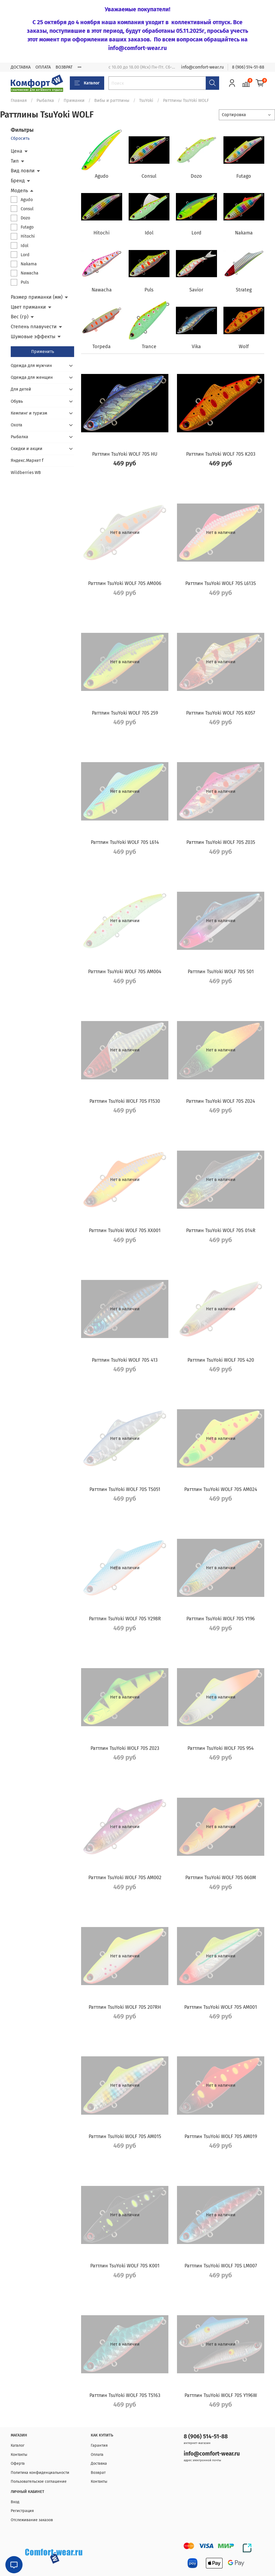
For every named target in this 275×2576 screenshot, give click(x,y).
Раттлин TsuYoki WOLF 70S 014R (220, 1230)
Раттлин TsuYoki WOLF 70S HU (124, 454)
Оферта (18, 2463)
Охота (16, 424)
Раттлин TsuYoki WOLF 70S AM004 (124, 972)
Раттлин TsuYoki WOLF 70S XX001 (125, 1230)
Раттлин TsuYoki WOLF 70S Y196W (220, 2395)
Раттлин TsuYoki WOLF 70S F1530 (124, 1101)
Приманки (74, 100)
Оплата (97, 2454)
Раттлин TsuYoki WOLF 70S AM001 (220, 2007)
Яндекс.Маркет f (27, 460)
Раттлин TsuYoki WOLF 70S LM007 (220, 2266)
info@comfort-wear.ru (202, 67)
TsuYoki (146, 100)
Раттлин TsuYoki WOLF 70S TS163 (124, 2395)
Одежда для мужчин (31, 365)
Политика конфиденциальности (40, 2472)
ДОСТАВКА (21, 67)
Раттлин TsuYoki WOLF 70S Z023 (125, 1748)
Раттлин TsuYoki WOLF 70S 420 (220, 1360)
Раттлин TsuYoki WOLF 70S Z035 (220, 842)
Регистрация (22, 2511)
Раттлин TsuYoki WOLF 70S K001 (125, 2266)
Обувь (17, 401)
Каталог (87, 83)
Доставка (99, 2463)
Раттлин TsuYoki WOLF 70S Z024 (220, 1101)
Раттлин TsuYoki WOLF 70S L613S (220, 583)
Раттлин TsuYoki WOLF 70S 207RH (125, 2007)
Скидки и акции (26, 448)
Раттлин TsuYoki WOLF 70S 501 (221, 972)
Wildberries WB (26, 472)
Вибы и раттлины (111, 100)
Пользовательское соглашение (39, 2481)
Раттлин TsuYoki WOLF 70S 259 (125, 713)
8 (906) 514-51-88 (248, 67)
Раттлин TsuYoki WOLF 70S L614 (125, 842)
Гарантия (99, 2445)
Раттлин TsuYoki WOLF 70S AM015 (125, 2136)
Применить (42, 351)
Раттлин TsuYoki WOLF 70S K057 (220, 713)
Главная (19, 100)
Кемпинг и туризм (29, 413)
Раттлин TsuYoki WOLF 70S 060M (220, 1878)
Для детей (21, 389)
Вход (15, 2502)
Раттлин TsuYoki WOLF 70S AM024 (220, 1489)
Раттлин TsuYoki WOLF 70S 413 (125, 1360)
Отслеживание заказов (32, 2520)
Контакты (19, 2454)
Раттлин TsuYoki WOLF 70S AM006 (124, 583)
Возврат (98, 2472)
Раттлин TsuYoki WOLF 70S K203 (220, 454)
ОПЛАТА (43, 67)
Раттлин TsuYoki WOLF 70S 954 (220, 1748)
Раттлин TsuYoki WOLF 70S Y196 (220, 1619)
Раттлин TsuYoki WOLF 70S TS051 (124, 1489)
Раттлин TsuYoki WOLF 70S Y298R (125, 1619)
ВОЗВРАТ (64, 67)
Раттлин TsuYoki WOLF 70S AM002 (124, 1878)
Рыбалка (45, 100)
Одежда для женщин (32, 377)
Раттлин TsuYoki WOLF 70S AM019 (220, 2136)
